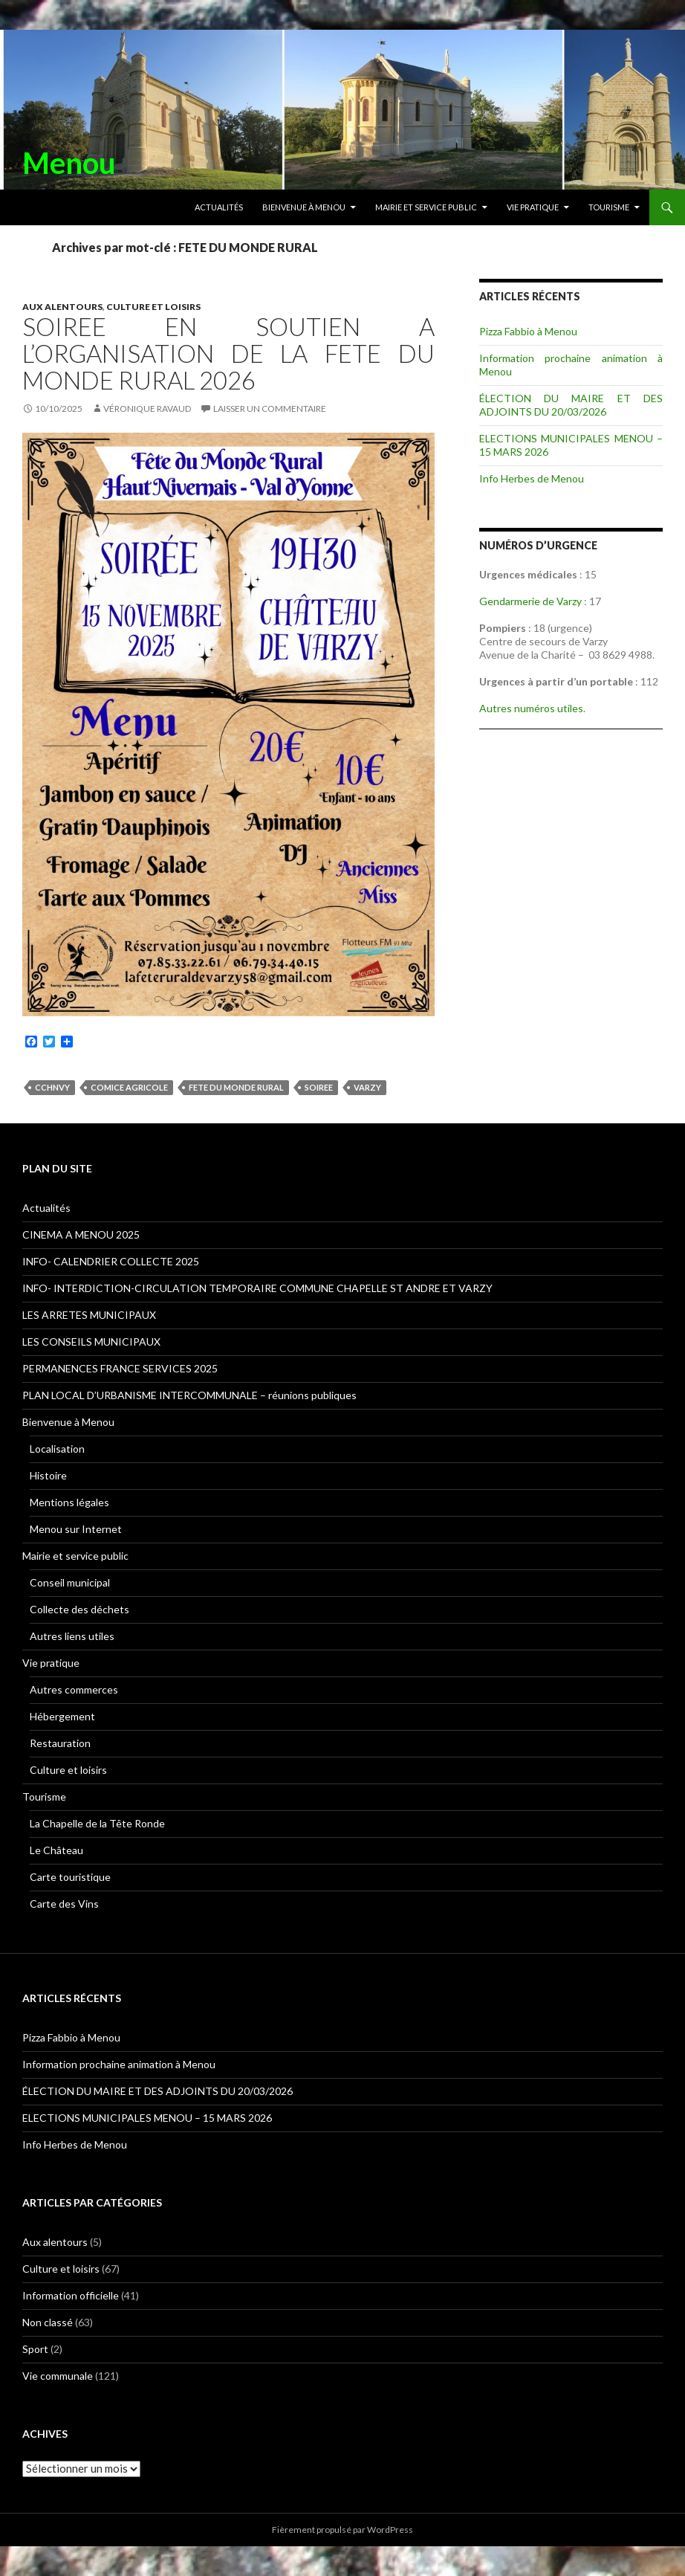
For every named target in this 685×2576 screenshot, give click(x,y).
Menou (69, 163)
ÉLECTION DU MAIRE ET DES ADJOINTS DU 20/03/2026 (571, 405)
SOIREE (319, 1087)
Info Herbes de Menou (531, 478)
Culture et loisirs (153, 306)
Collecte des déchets (79, 1609)
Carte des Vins (64, 1903)
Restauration (60, 1743)
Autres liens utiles (72, 1636)
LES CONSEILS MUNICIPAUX (91, 1341)
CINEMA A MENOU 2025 (81, 1234)
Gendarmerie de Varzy (530, 601)
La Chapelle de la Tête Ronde (97, 1823)
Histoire (48, 1475)
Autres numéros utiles (531, 708)
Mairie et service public (426, 207)
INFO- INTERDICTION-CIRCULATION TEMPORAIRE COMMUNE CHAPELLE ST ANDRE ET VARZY (257, 1288)
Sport (35, 2349)
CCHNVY (52, 1087)
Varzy (367, 1087)
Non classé (47, 2322)
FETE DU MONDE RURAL (236, 1087)
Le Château (56, 1850)
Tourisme (608, 207)
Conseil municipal (70, 1582)
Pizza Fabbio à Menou (528, 331)
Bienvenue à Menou (303, 207)
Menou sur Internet (76, 1529)
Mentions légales (69, 1502)
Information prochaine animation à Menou (118, 2064)
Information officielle (70, 2295)
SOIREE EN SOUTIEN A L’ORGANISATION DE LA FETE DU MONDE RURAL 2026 (228, 353)
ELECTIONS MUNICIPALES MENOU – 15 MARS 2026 (147, 2117)
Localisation (57, 1448)
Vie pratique (533, 207)
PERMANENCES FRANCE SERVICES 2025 (120, 1368)
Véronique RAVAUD (147, 408)
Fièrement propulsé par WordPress (342, 2529)
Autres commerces (74, 1689)
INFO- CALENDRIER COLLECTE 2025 (110, 1261)
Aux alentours (62, 306)
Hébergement (62, 1716)
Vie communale (57, 2375)
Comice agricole (129, 1087)
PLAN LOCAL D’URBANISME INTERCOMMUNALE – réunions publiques (189, 1395)
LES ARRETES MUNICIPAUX (89, 1314)
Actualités (219, 207)
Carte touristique (70, 1876)
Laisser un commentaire (269, 408)
